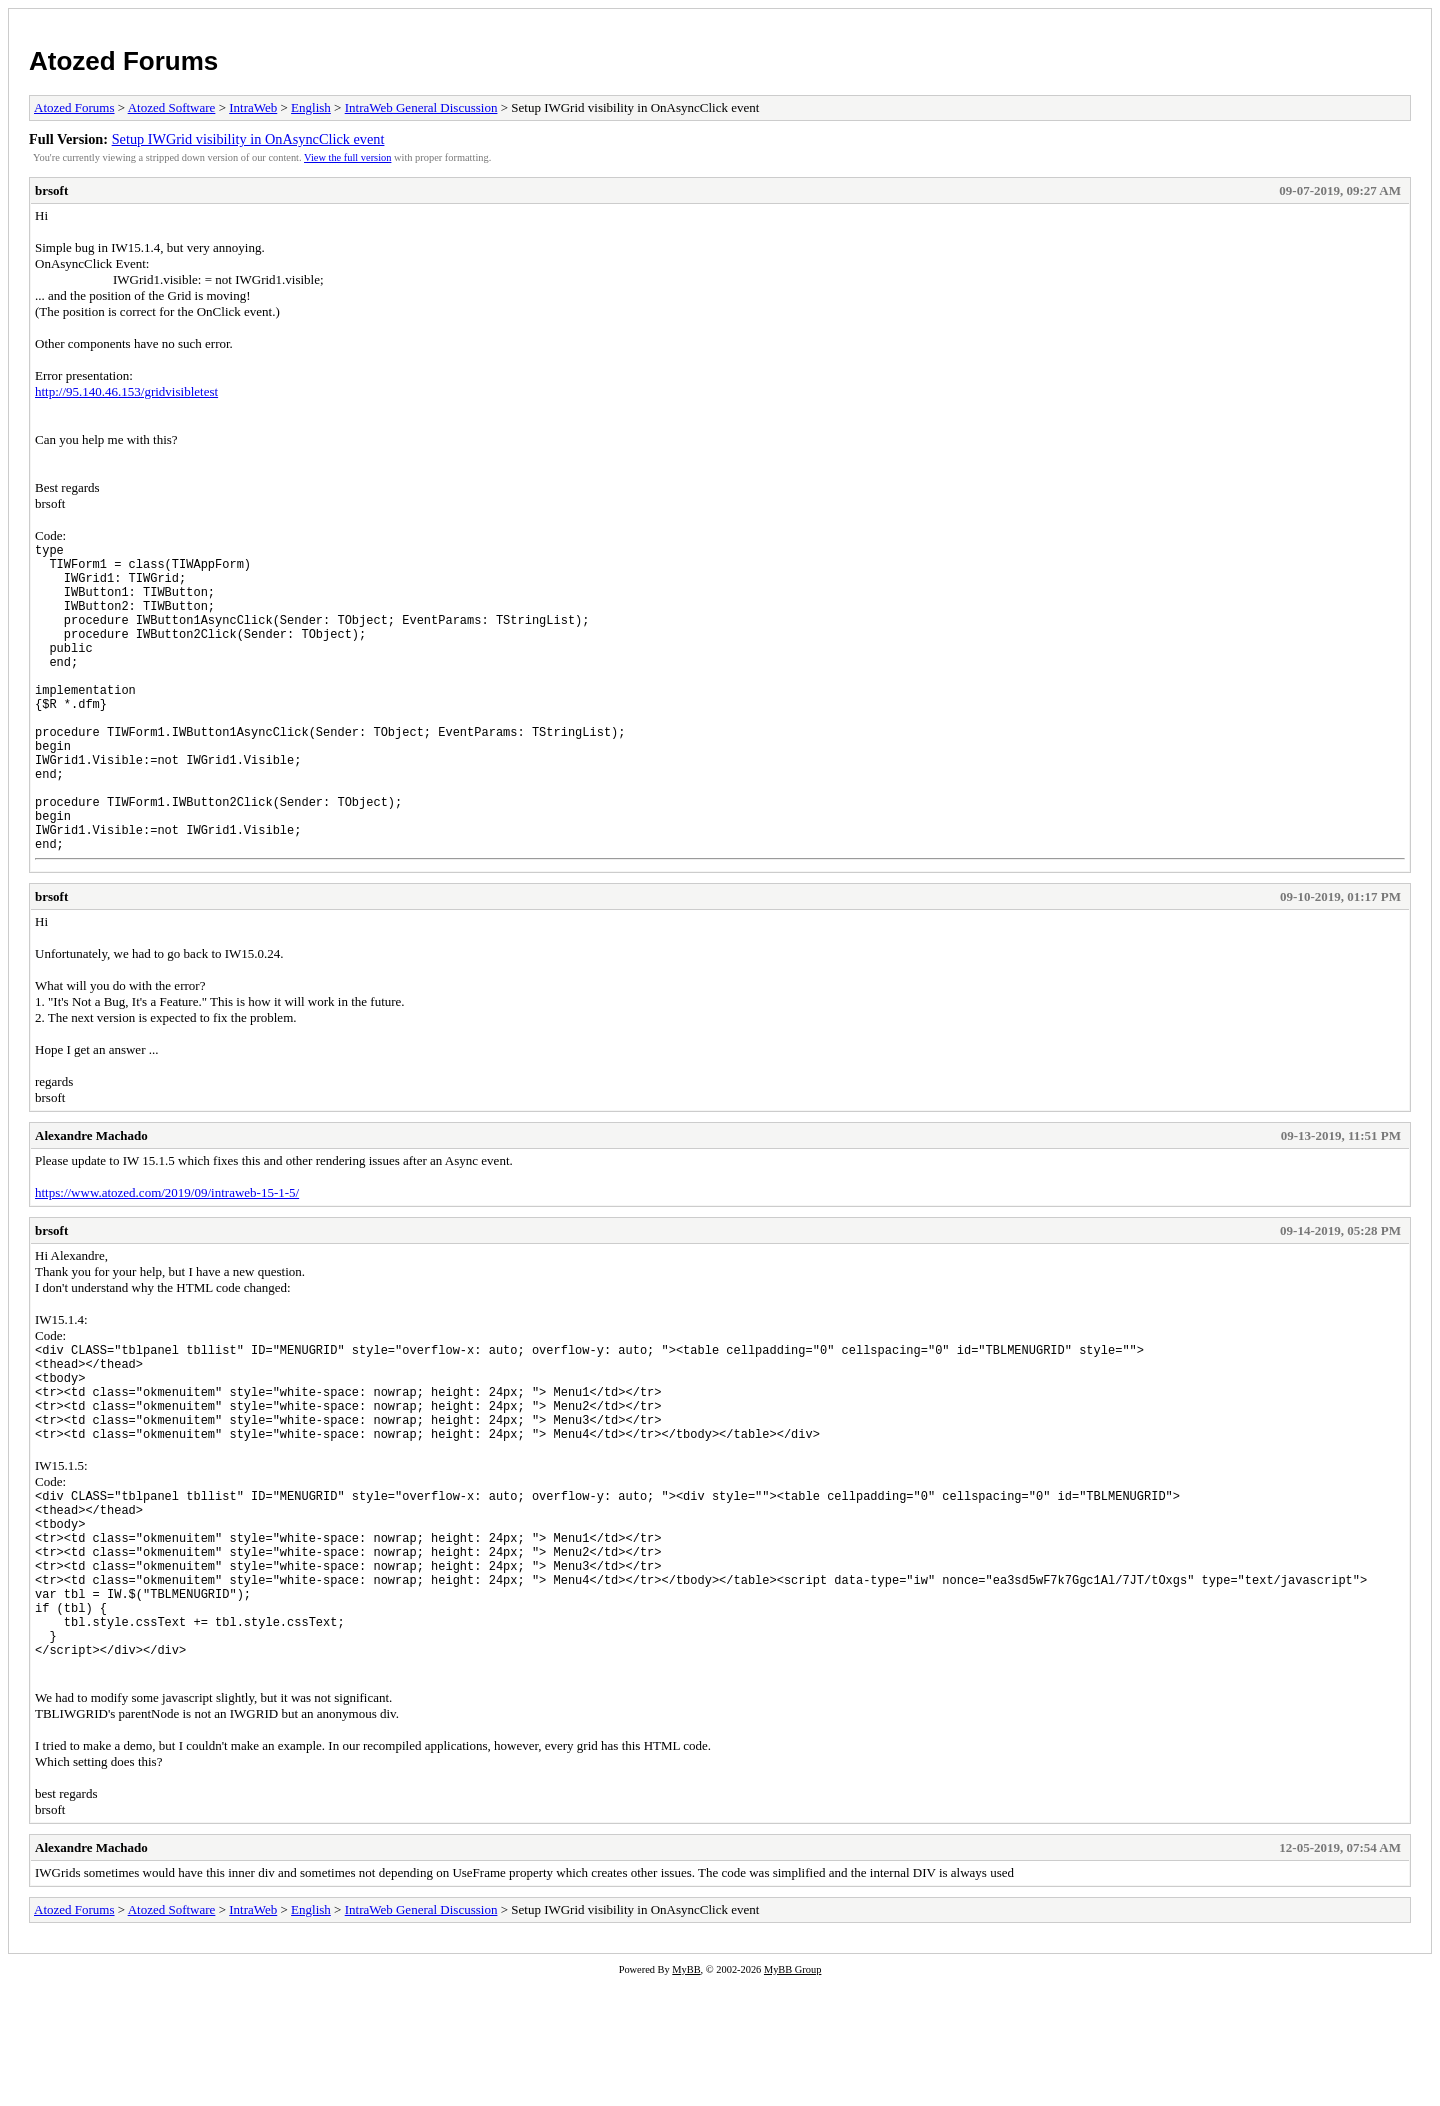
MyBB (686, 2092)
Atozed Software (172, 107)
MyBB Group (792, 2092)
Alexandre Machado (91, 1201)
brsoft (51, 190)
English (311, 107)
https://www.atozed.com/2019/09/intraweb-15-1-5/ (167, 1258)
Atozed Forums (123, 61)
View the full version (347, 157)
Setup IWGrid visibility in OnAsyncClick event (248, 139)
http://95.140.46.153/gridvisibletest (126, 391)
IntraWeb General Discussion (421, 107)
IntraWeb (253, 107)
